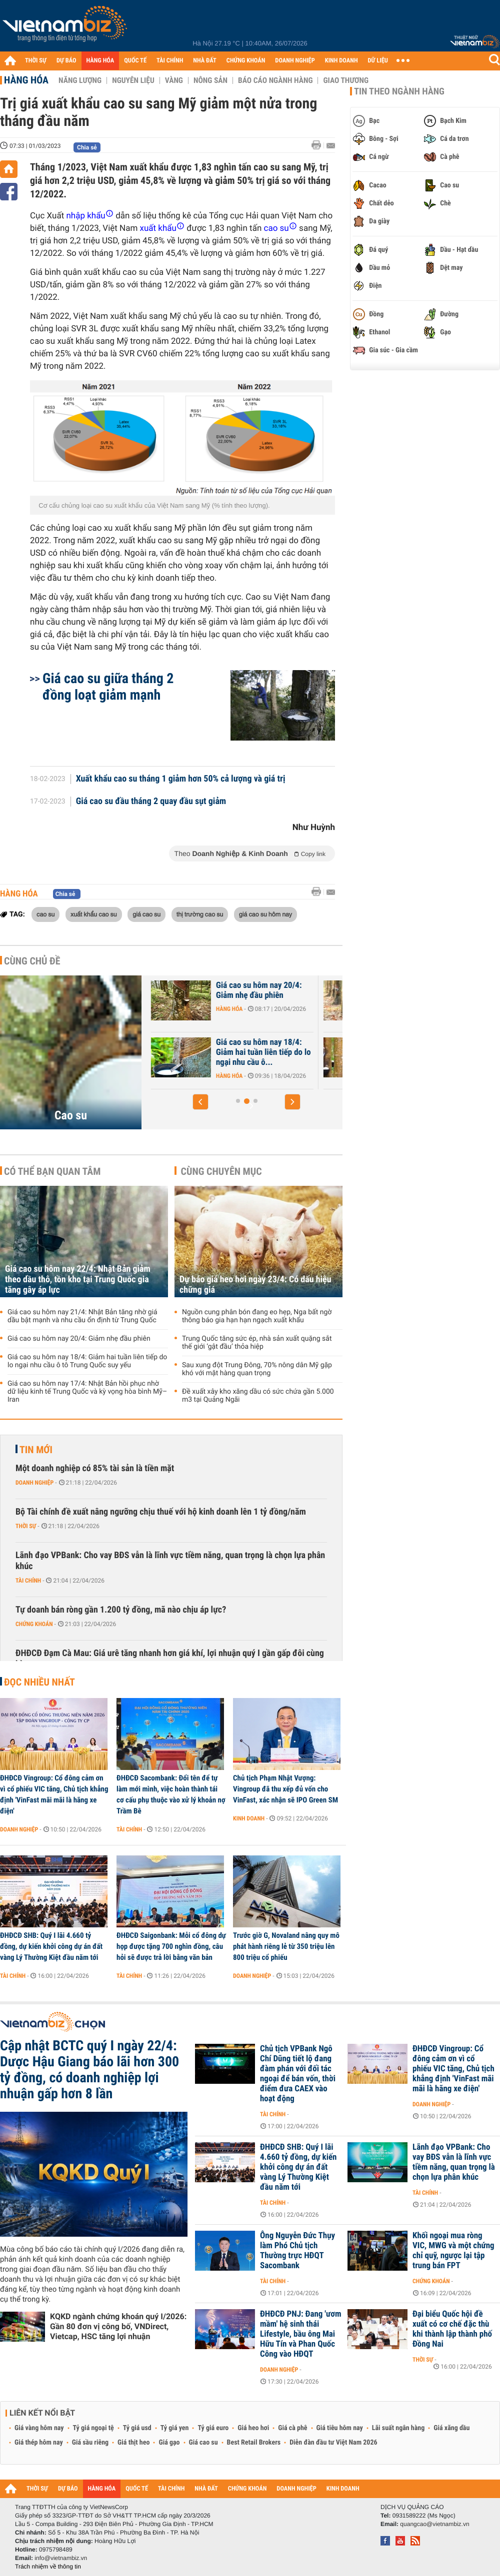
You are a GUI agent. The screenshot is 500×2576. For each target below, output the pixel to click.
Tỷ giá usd (137, 2428)
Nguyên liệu (133, 80)
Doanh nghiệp (35, 1482)
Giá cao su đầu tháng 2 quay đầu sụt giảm (151, 802)
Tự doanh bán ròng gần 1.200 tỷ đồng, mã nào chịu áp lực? (121, 1610)
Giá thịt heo (134, 2442)
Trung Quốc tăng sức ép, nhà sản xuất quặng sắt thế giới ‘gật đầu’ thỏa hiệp (257, 1343)
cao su (45, 913)
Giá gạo (169, 2442)
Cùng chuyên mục (221, 1171)
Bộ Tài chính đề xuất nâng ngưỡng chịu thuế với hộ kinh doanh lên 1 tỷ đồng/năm (161, 1512)
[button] (200, 1102)
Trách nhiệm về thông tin (48, 2566)
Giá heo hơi (253, 2428)
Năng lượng (80, 80)
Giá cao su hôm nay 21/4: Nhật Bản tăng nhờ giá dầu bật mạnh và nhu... (196, 1052)
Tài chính (28, 1580)
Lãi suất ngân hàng (398, 2428)
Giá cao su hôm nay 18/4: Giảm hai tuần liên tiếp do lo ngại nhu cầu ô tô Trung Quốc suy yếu (87, 1361)
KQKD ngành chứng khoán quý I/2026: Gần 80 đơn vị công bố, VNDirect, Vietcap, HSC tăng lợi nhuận (118, 2326)
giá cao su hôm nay (265, 913)
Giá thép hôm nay (38, 2442)
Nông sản (211, 80)
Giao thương (345, 80)
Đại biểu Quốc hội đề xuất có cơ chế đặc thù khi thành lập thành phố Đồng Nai (452, 2329)
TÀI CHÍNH (169, 60)
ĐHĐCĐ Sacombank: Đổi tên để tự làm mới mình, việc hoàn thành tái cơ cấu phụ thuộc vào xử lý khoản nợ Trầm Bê (171, 1794)
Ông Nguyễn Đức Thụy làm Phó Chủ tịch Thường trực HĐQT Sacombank (297, 2251)
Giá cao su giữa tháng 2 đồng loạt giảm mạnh (108, 686)
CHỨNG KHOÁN (246, 60)
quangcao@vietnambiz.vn (434, 2524)
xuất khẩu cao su (93, 913)
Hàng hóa (26, 80)
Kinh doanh (248, 1818)
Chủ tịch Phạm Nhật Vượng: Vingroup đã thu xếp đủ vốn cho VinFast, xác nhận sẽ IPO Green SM (285, 1788)
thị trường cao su (200, 913)
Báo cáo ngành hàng (275, 80)
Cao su (70, 1115)
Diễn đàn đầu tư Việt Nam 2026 (333, 2442)
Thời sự (26, 1526)
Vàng (174, 80)
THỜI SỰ (35, 60)
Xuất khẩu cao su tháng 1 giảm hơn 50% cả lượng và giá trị (181, 779)
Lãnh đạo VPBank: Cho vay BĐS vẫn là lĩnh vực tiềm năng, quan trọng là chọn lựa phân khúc (170, 1561)
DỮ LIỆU (378, 60)
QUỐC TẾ (135, 60)
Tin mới (36, 1450)
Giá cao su (203, 2442)
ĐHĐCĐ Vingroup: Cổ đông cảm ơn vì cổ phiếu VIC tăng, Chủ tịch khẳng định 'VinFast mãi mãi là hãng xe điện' (54, 1794)
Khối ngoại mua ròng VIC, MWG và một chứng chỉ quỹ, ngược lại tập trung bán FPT (453, 2251)
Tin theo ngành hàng (399, 91)
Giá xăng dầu (452, 2428)
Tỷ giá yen (174, 2428)
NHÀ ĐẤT (204, 60)
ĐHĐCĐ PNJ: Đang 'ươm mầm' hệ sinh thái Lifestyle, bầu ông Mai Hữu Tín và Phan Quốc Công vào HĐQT (301, 2334)
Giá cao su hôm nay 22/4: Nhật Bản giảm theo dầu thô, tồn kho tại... (200, 995)
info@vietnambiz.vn (60, 2558)
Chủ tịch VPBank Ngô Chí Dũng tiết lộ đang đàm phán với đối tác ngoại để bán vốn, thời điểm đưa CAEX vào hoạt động (298, 2074)
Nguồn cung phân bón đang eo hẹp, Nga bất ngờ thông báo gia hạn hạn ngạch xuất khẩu (257, 1316)
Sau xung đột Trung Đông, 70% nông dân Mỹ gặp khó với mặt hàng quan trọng (257, 1369)
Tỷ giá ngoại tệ (93, 2428)
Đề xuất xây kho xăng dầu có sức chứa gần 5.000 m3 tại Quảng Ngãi (258, 1396)
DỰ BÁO (66, 60)
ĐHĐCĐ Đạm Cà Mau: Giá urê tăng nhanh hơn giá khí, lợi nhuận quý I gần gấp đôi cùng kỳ (170, 1659)
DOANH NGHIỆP (294, 60)
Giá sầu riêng (90, 2442)
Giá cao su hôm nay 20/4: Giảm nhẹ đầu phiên (367, 990)
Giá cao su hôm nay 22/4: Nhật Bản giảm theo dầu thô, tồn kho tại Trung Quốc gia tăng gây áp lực (77, 1279)
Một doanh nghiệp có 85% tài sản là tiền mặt (95, 1468)
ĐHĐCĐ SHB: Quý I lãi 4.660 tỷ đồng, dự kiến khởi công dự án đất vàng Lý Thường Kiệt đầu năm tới (51, 1946)
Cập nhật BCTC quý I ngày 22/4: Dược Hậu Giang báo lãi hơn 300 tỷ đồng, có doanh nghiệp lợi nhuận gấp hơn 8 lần (89, 2070)
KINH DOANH (341, 60)
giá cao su (146, 913)
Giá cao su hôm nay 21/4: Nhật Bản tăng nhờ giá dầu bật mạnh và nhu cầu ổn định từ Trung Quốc (83, 1316)
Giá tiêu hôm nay (339, 2428)
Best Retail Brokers (254, 2442)
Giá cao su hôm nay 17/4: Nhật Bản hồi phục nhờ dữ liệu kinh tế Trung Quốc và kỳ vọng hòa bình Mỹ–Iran (87, 1392)
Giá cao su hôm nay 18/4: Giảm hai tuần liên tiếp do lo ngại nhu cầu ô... (371, 1052)
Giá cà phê (292, 2428)
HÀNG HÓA (100, 60)
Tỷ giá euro (213, 2428)
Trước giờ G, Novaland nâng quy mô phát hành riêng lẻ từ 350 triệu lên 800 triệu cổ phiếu (286, 1946)
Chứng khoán (34, 1624)
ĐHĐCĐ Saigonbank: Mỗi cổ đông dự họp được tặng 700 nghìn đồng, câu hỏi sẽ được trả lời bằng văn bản (171, 1946)
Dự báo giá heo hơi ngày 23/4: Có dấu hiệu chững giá (256, 1284)
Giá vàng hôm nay (39, 2428)
